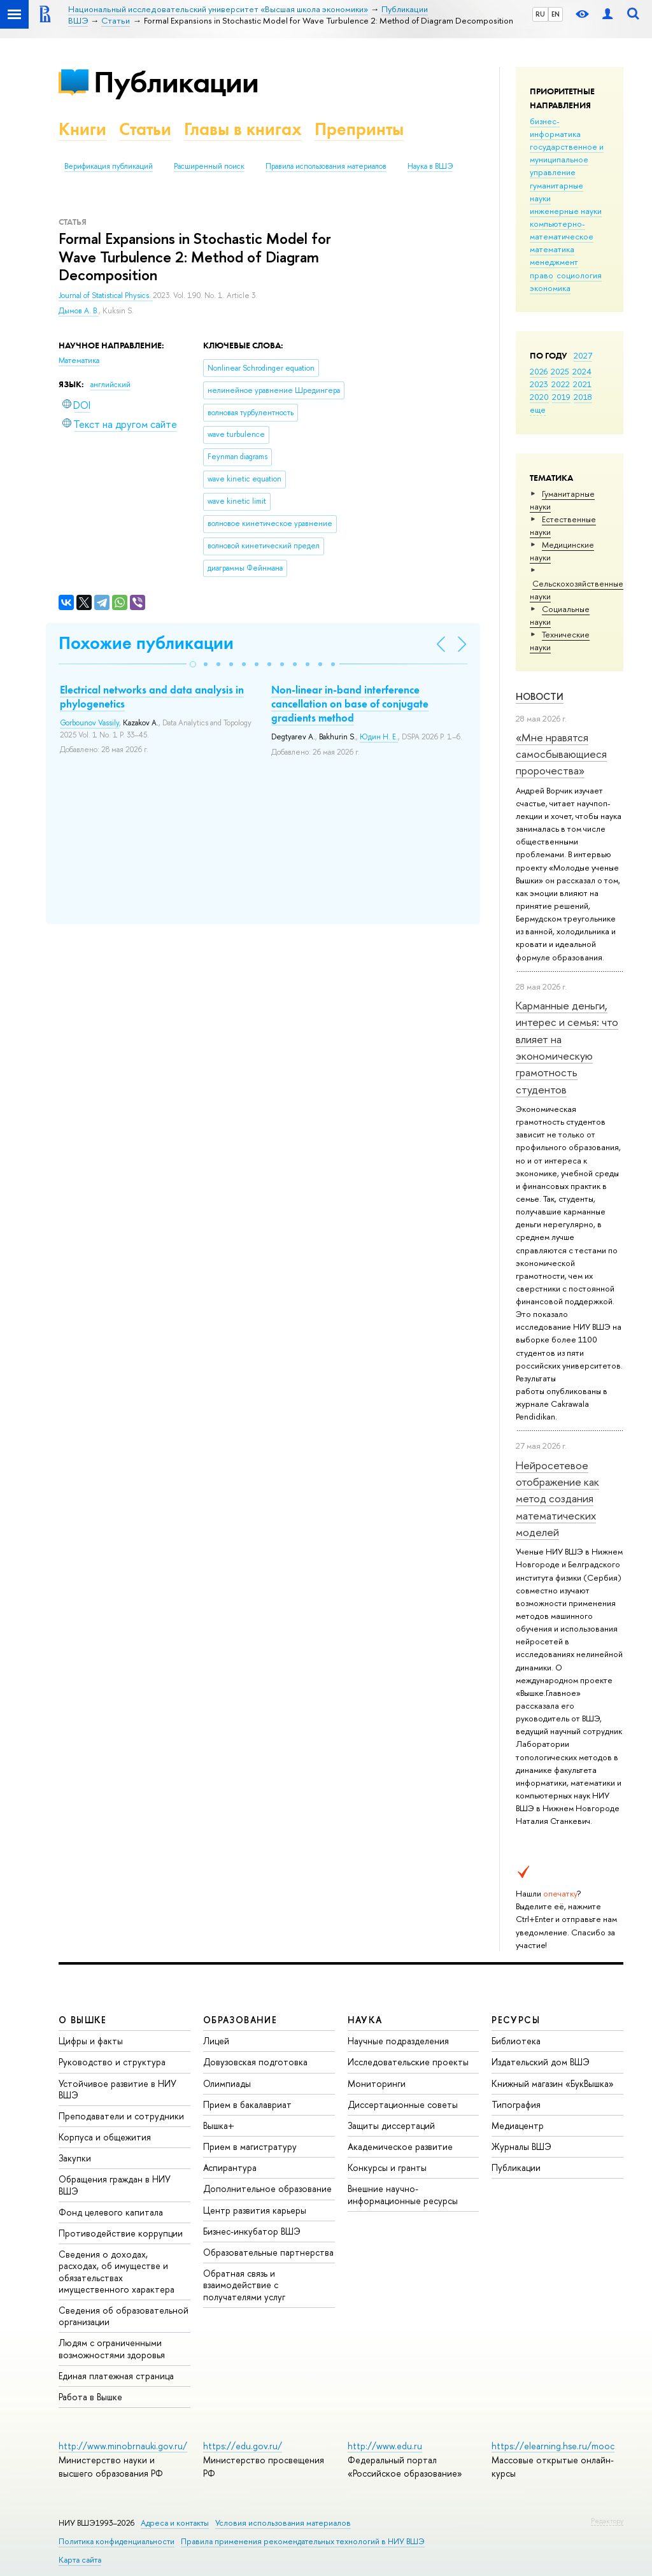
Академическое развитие (400, 2146)
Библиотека (516, 2041)
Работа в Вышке (90, 2397)
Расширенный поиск (209, 166)
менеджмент (554, 261)
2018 (583, 396)
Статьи (145, 129)
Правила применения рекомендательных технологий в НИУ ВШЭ (303, 2541)
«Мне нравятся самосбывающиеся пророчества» (561, 754)
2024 (582, 371)
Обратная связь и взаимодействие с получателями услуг (244, 2284)
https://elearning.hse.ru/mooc (553, 2446)
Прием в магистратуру (250, 2146)
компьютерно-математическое (561, 230)
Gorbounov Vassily (89, 723)
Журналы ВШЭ (521, 2146)
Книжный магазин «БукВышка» (553, 2083)
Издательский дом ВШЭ (541, 2062)
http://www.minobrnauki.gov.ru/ (123, 2446)
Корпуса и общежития (105, 2137)
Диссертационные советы (403, 2104)
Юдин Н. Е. (379, 737)
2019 (561, 396)
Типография (516, 2104)
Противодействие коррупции (121, 2233)
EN (555, 14)
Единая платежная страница (116, 2376)
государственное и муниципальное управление (567, 159)
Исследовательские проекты (408, 2062)
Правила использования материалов (326, 166)
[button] (193, 664)
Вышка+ (218, 2125)
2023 (539, 384)
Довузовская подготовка (255, 2062)
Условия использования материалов (283, 2522)
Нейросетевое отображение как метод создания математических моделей (557, 1498)
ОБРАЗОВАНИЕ (240, 2020)
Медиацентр (518, 2125)
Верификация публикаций (108, 166)
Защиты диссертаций (391, 2125)
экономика (550, 288)
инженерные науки (566, 211)
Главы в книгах (243, 129)
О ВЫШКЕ (83, 2020)
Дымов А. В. (79, 311)
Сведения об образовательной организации (123, 2316)
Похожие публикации (146, 643)
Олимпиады (227, 2083)
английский (110, 385)
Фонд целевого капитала (111, 2212)
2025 (560, 371)
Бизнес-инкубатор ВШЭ (252, 2231)
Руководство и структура (112, 2062)
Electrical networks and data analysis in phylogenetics (152, 697)
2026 (539, 371)
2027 (583, 355)
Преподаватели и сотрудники (121, 2116)
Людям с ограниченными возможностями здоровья (112, 2348)
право (541, 275)
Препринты (359, 129)
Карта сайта (80, 2559)
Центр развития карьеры (254, 2210)
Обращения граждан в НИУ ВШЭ (115, 2184)
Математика (79, 360)
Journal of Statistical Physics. (106, 295)
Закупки (75, 2158)
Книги (82, 129)
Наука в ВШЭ (430, 166)
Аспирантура (230, 2167)
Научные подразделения (398, 2041)
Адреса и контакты (175, 2522)
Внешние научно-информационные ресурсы (403, 2194)
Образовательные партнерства (268, 2252)
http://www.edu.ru (385, 2446)
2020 (539, 396)
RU (540, 14)
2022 (560, 384)
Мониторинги (377, 2083)
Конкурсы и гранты (387, 2167)
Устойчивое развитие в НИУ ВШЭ (117, 2089)
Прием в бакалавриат (247, 2104)
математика (552, 249)
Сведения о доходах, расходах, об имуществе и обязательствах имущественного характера (116, 2271)
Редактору (607, 2520)
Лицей (216, 2041)
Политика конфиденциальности (116, 2541)
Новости (539, 696)
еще (538, 409)
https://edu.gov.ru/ (242, 2446)
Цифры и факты (91, 2041)
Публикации (176, 81)
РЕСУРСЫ (516, 2020)
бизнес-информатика (555, 127)
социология (579, 275)
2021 (582, 384)
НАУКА (365, 2020)
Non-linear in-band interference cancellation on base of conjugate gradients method (350, 704)
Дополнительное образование (267, 2188)
